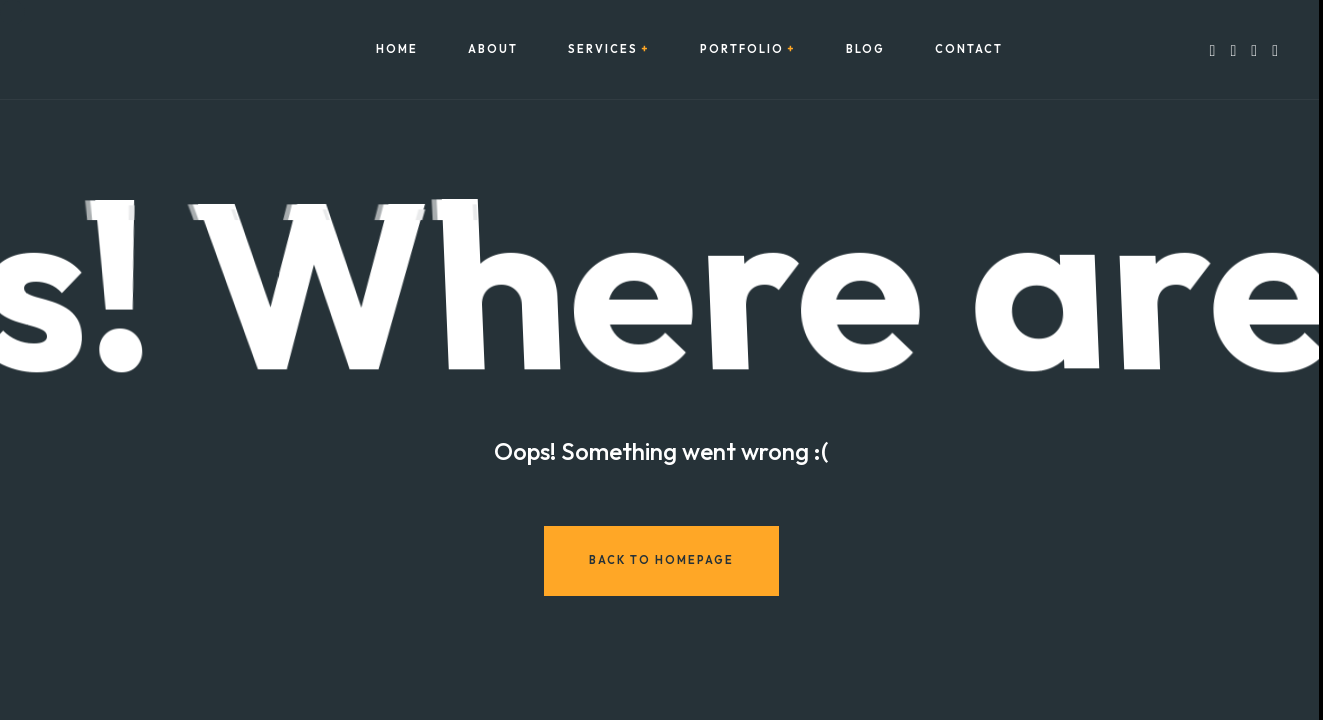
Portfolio (742, 49)
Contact (969, 49)
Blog (865, 49)
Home (397, 49)
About (493, 49)
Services (603, 49)
